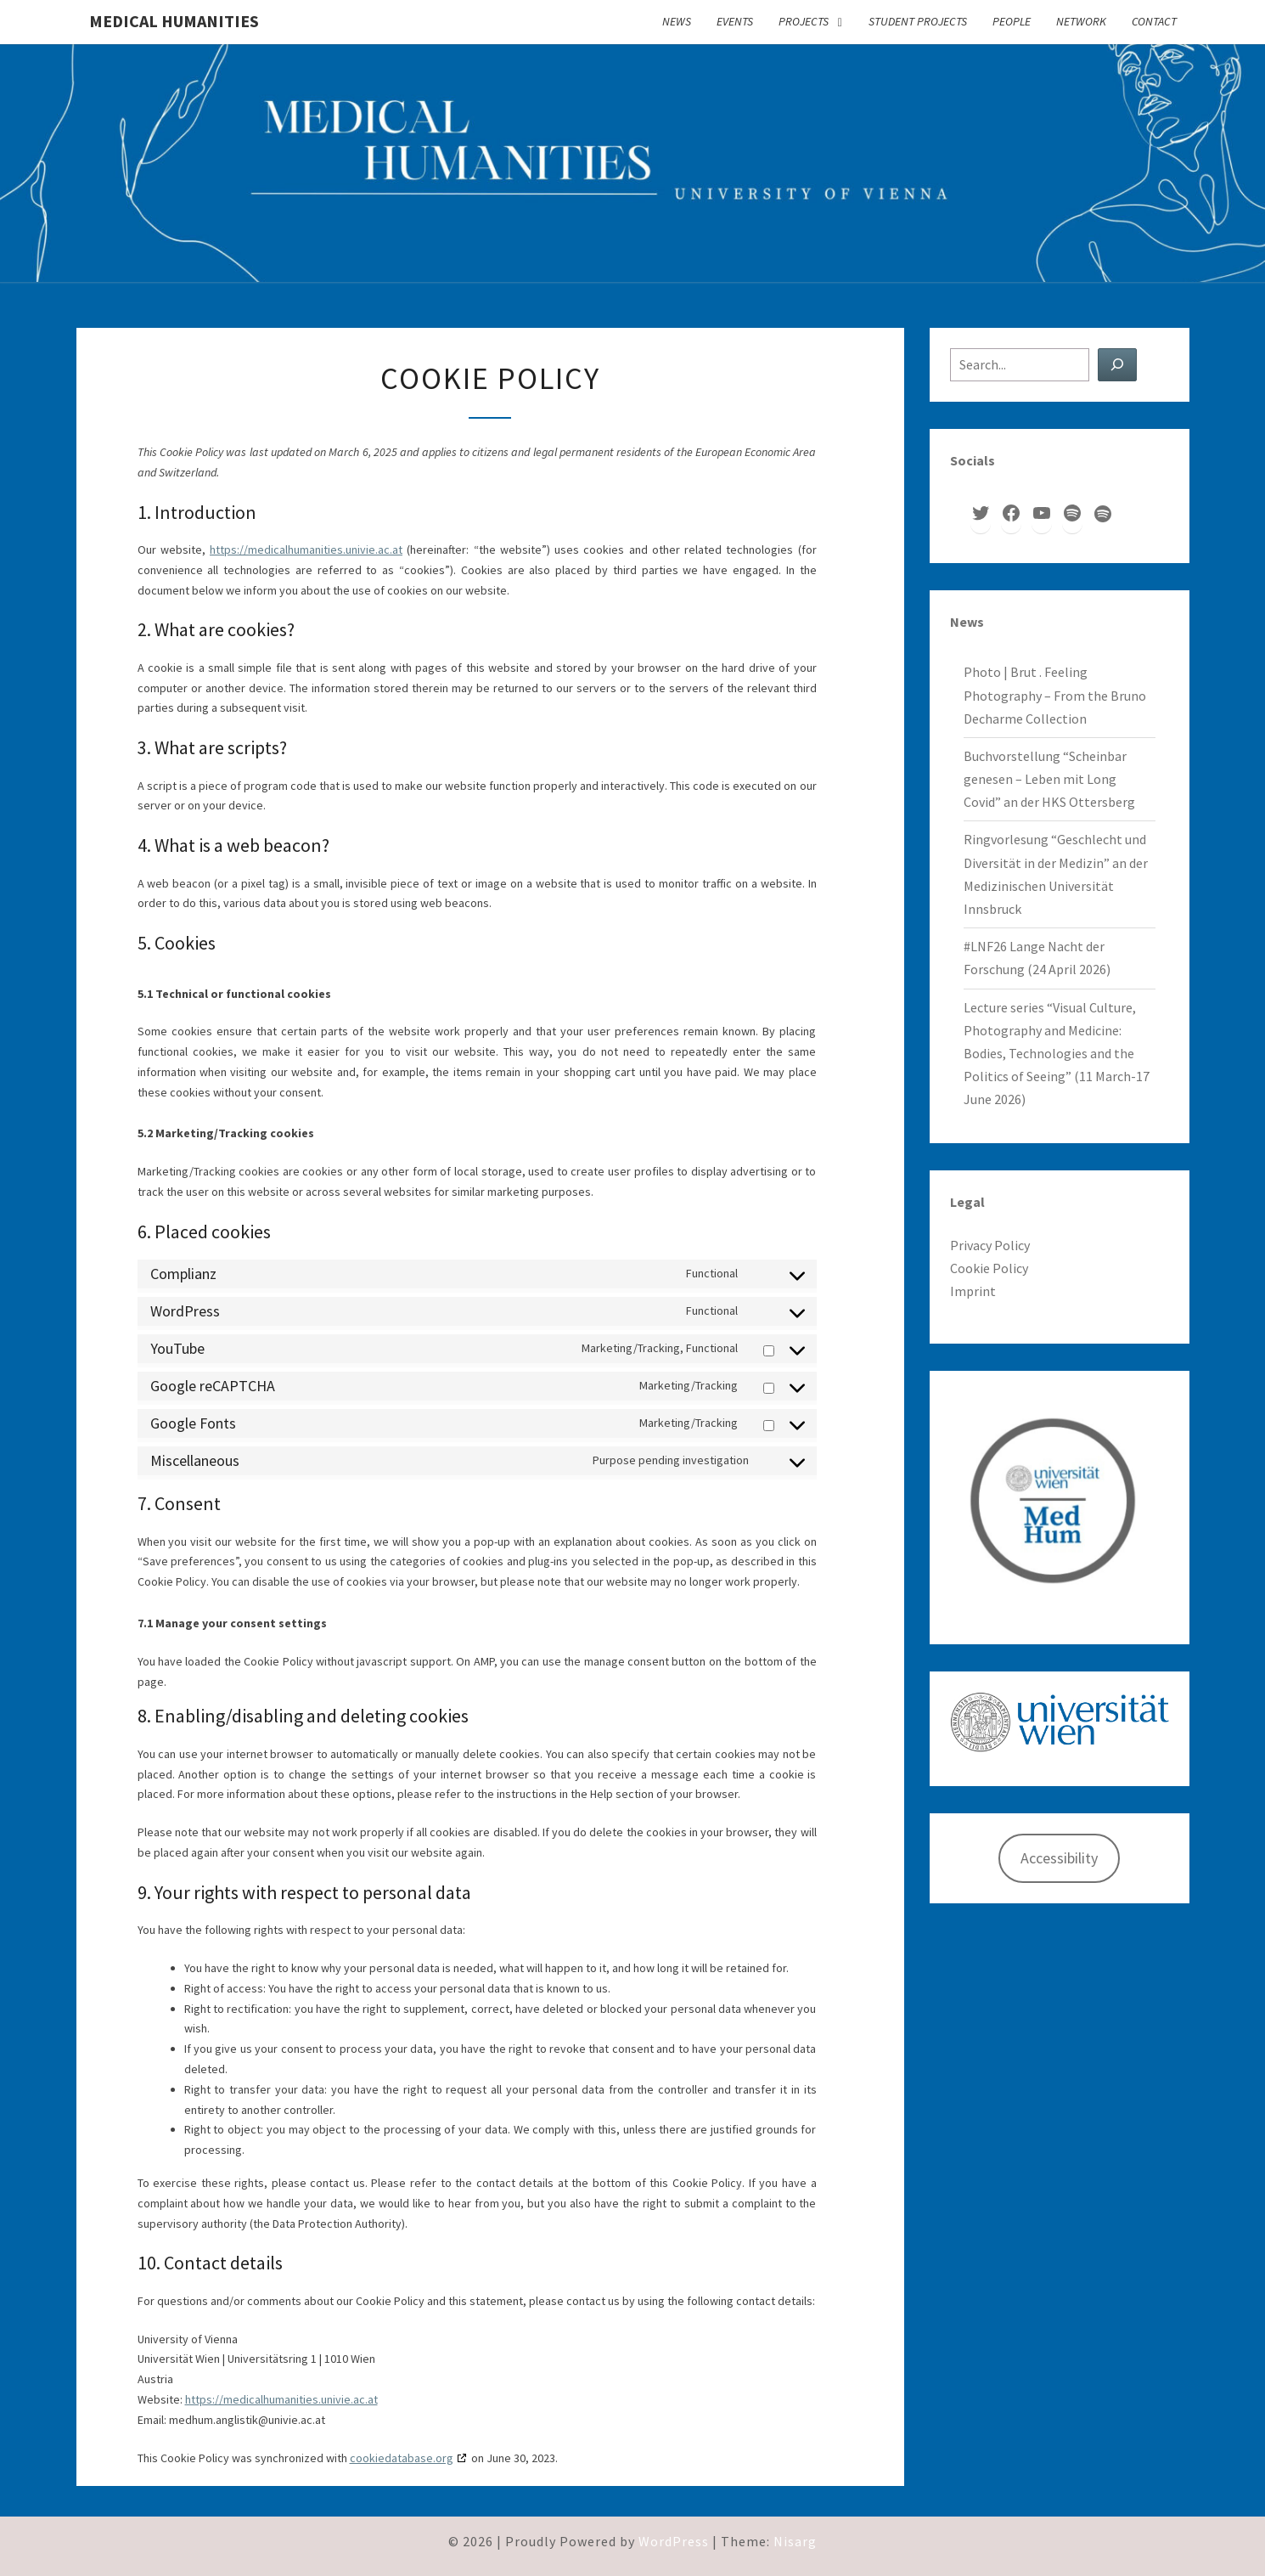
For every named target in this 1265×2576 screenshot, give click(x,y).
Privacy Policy (990, 1245)
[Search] (1117, 364)
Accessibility (1059, 1858)
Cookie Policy (989, 1268)
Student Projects (918, 21)
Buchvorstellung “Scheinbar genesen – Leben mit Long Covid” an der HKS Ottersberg (1049, 778)
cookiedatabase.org (401, 2458)
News (676, 21)
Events (735, 21)
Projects (804, 21)
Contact (1154, 21)
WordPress (673, 2541)
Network (1081, 21)
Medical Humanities (174, 20)
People (1011, 21)
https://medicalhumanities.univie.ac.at (306, 549)
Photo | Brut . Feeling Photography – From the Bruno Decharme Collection (1055, 694)
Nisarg (795, 2541)
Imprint (973, 1290)
